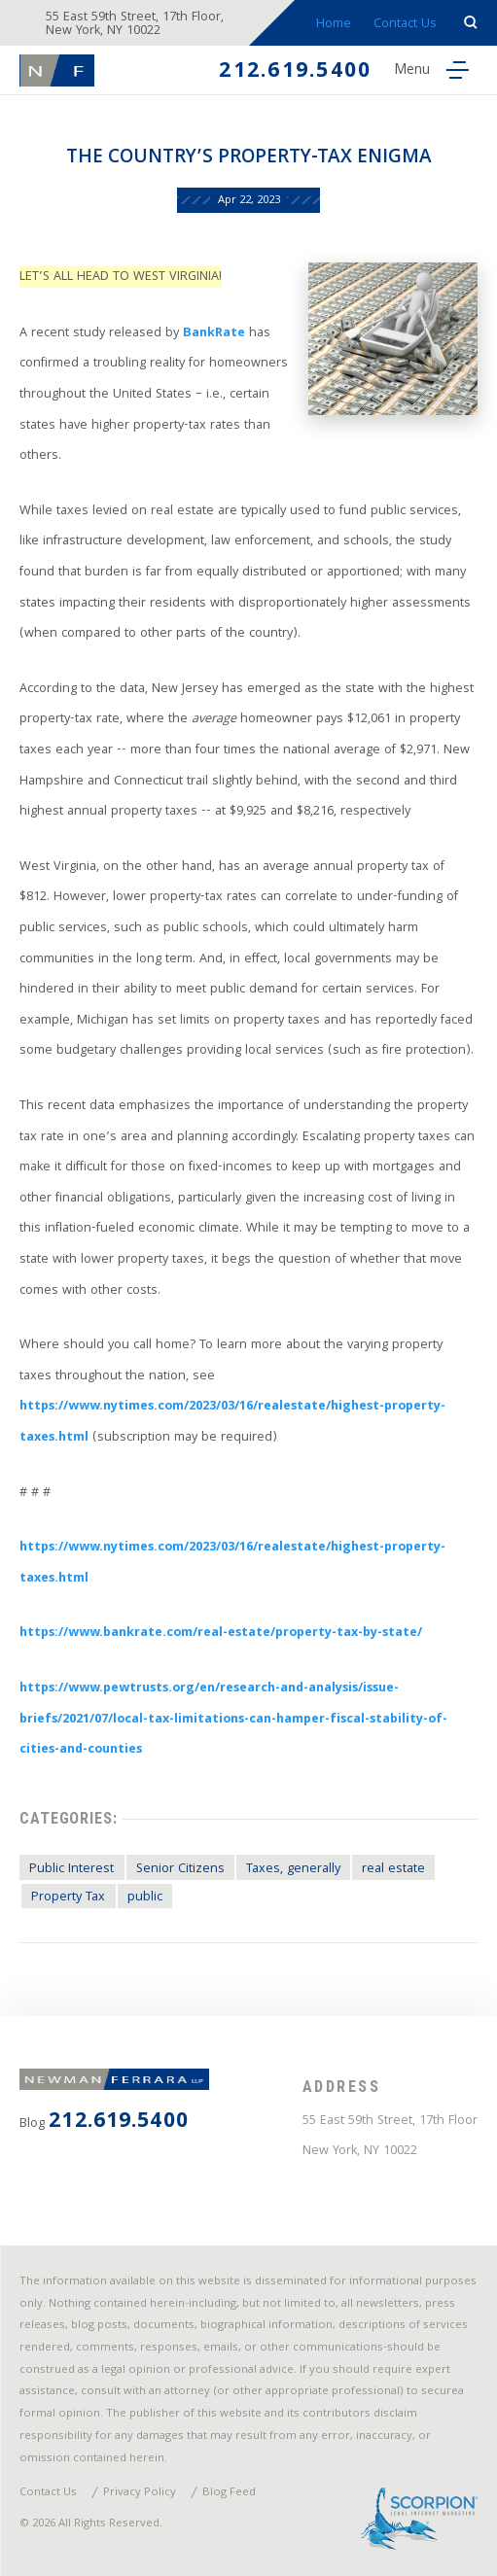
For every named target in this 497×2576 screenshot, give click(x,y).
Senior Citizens (180, 1869)
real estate (393, 1869)
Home (333, 24)
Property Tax (68, 1897)
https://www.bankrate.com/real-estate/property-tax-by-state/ (220, 1633)
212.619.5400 (295, 72)
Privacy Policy (139, 2493)
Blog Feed (229, 2493)
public (144, 1897)
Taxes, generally (293, 1869)
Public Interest (71, 1869)
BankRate (212, 333)
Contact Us (405, 24)
